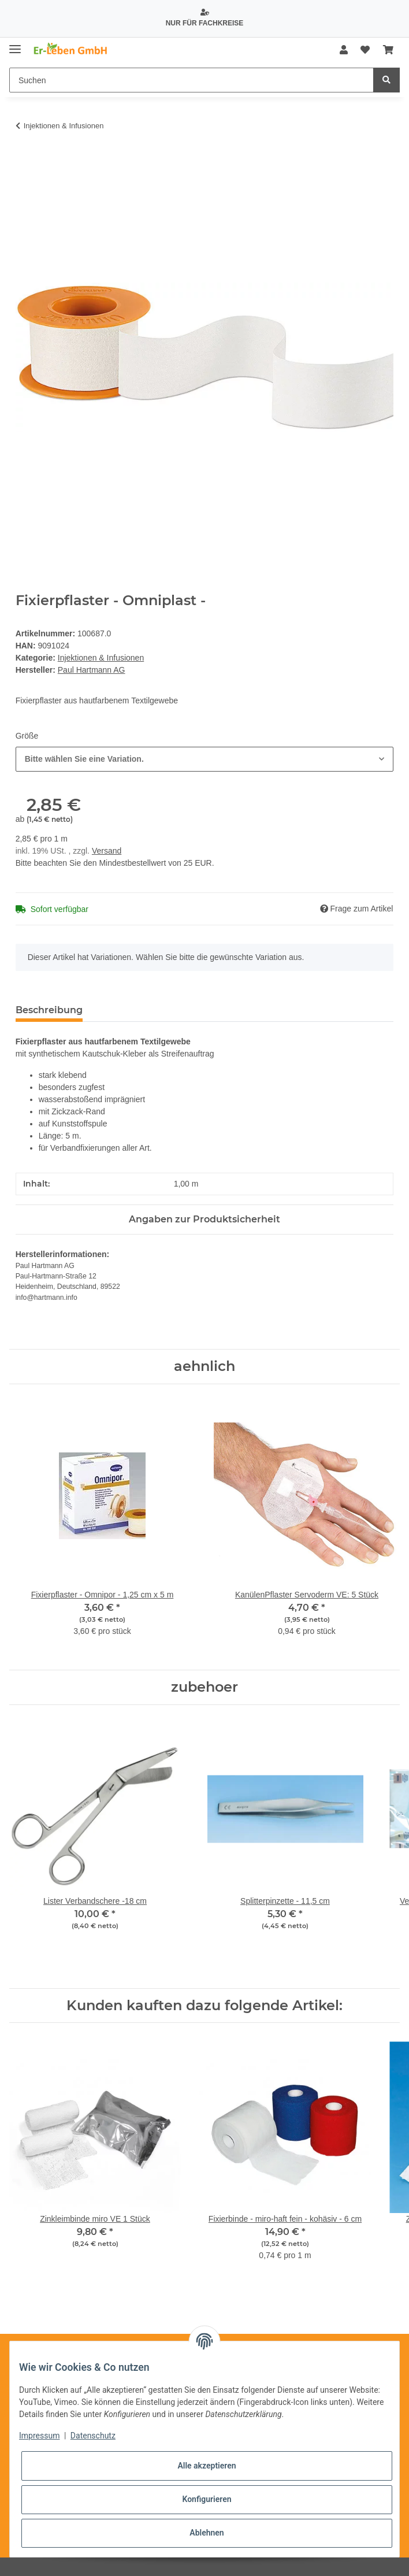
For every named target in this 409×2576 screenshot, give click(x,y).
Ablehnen (206, 2532)
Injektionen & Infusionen (101, 657)
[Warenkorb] (388, 50)
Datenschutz (93, 2435)
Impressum (39, 2435)
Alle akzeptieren (206, 2465)
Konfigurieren (206, 2499)
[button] (343, 50)
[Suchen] (191, 80)
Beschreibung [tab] (49, 1010)
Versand (106, 850)
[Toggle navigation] (15, 45)
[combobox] (205, 759)
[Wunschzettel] (365, 50)
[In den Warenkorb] (25, 161)
